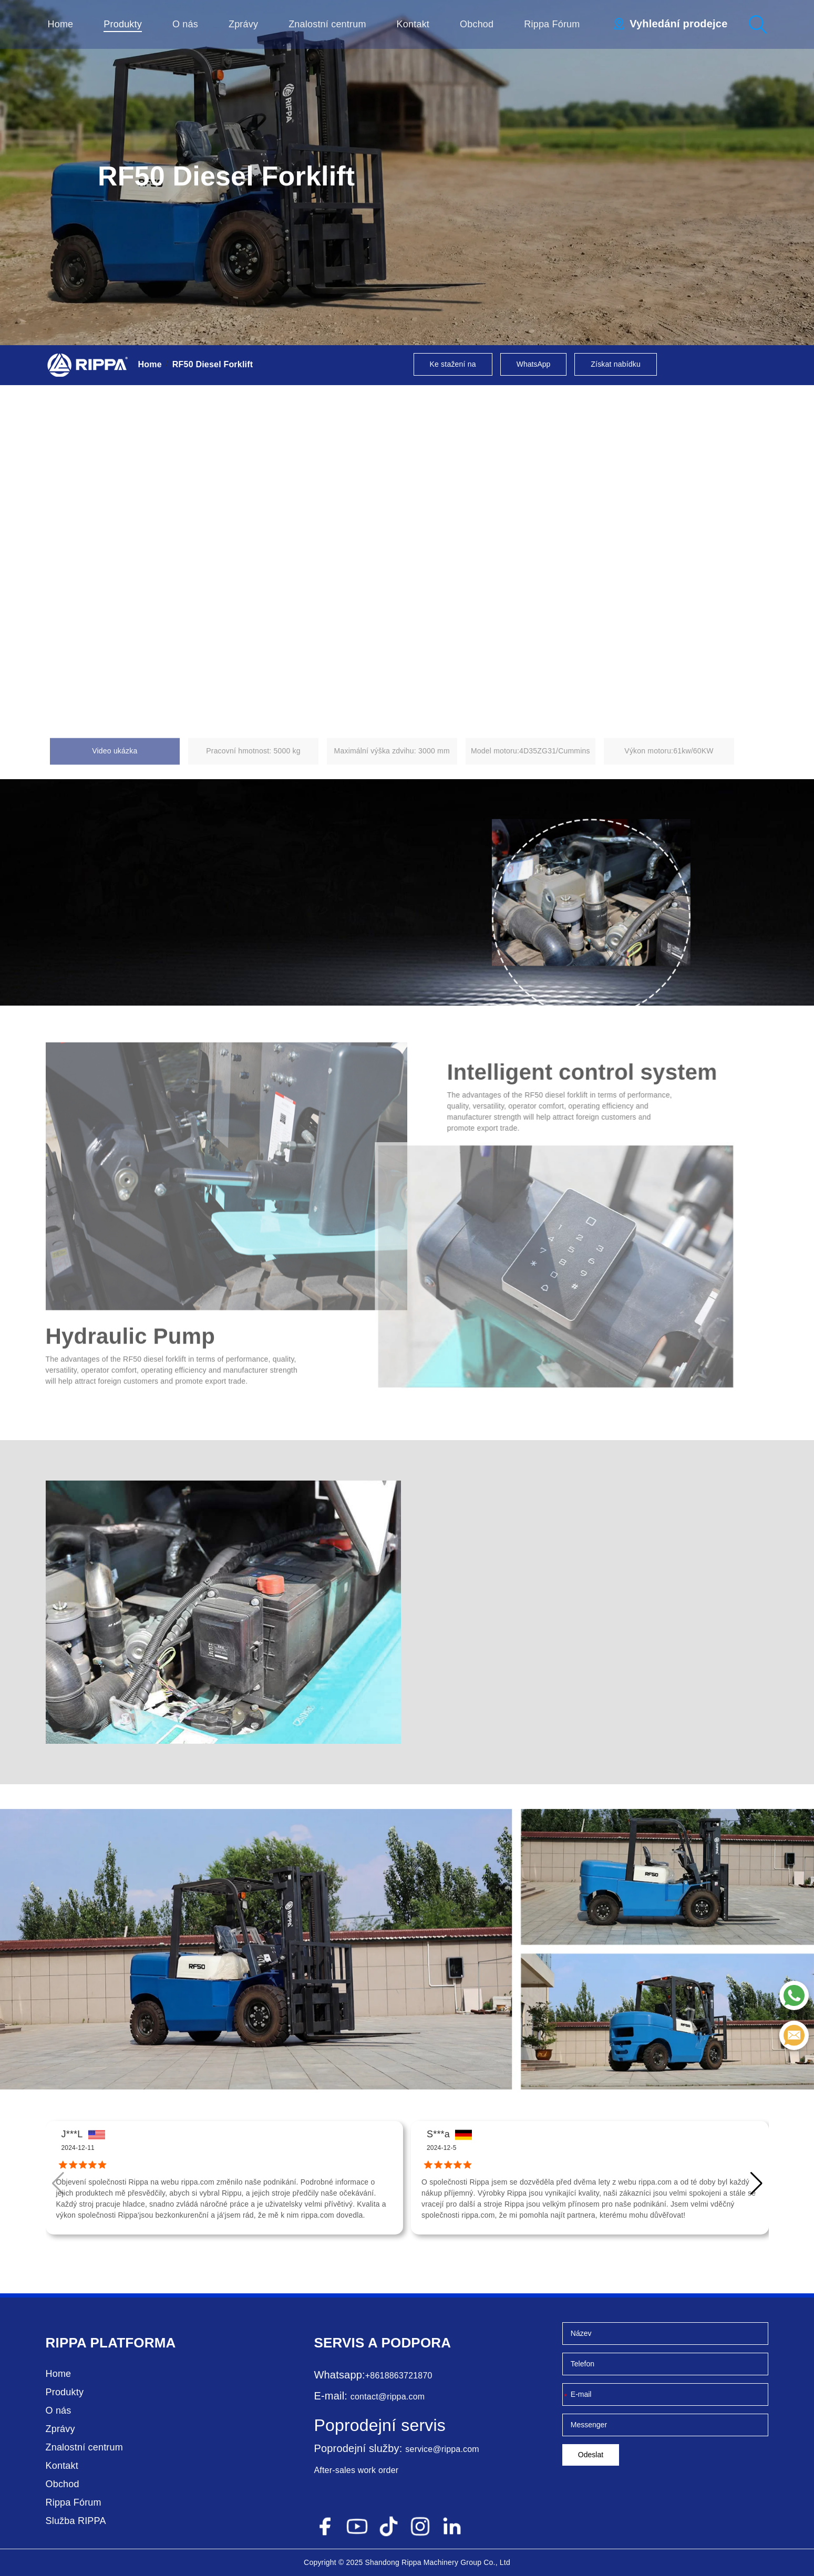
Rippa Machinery (429, 2562)
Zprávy (243, 24)
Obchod (476, 24)
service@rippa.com (442, 2449)
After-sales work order (356, 2470)
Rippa (66, 2343)
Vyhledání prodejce (678, 23)
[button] (756, 2183)
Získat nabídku (616, 364)
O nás (185, 24)
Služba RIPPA (76, 2521)
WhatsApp (534, 364)
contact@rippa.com (388, 2396)
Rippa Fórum (552, 24)
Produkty (123, 24)
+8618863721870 (398, 2375)
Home (61, 24)
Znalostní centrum (327, 24)
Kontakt (413, 24)
